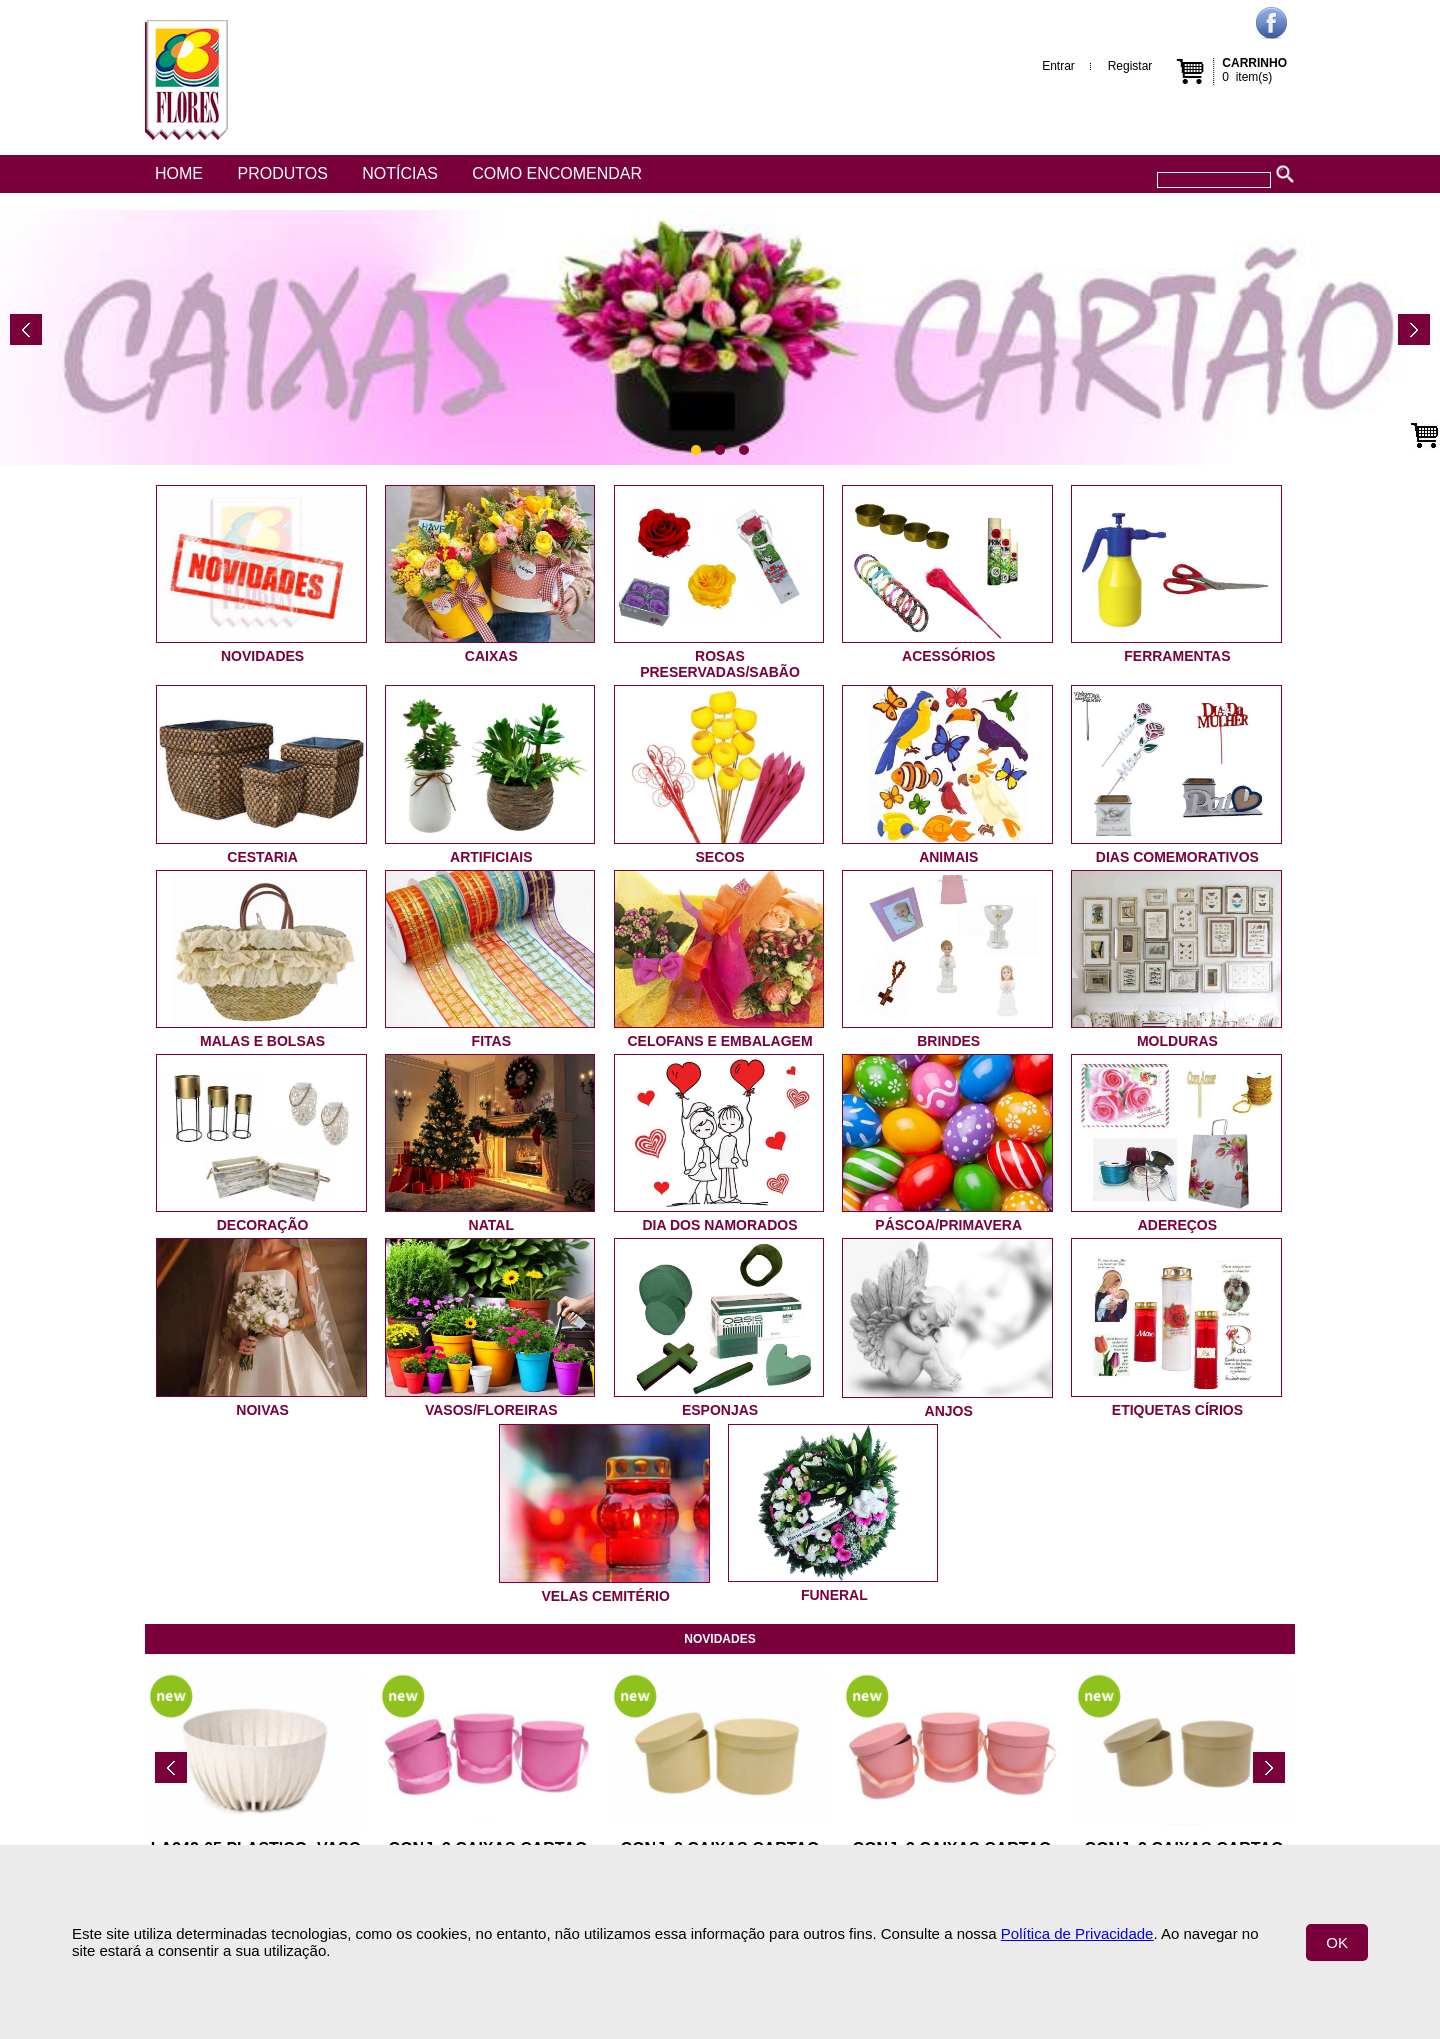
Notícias (400, 173)
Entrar (1058, 66)
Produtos (282, 173)
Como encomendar (557, 173)
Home (179, 173)
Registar (1130, 66)
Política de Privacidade (1077, 1933)
